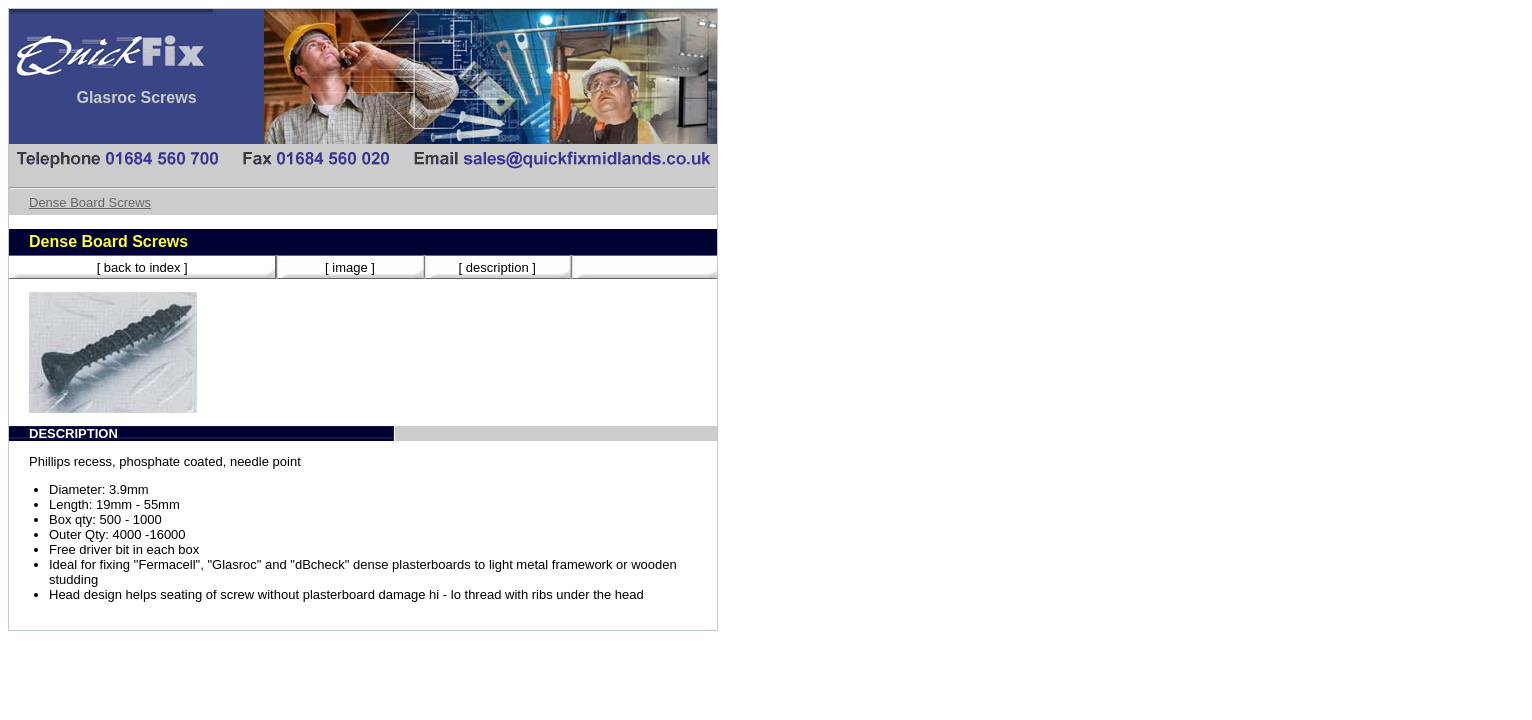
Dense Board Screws (90, 202)
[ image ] (350, 267)
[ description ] (497, 267)
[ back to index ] (142, 267)
